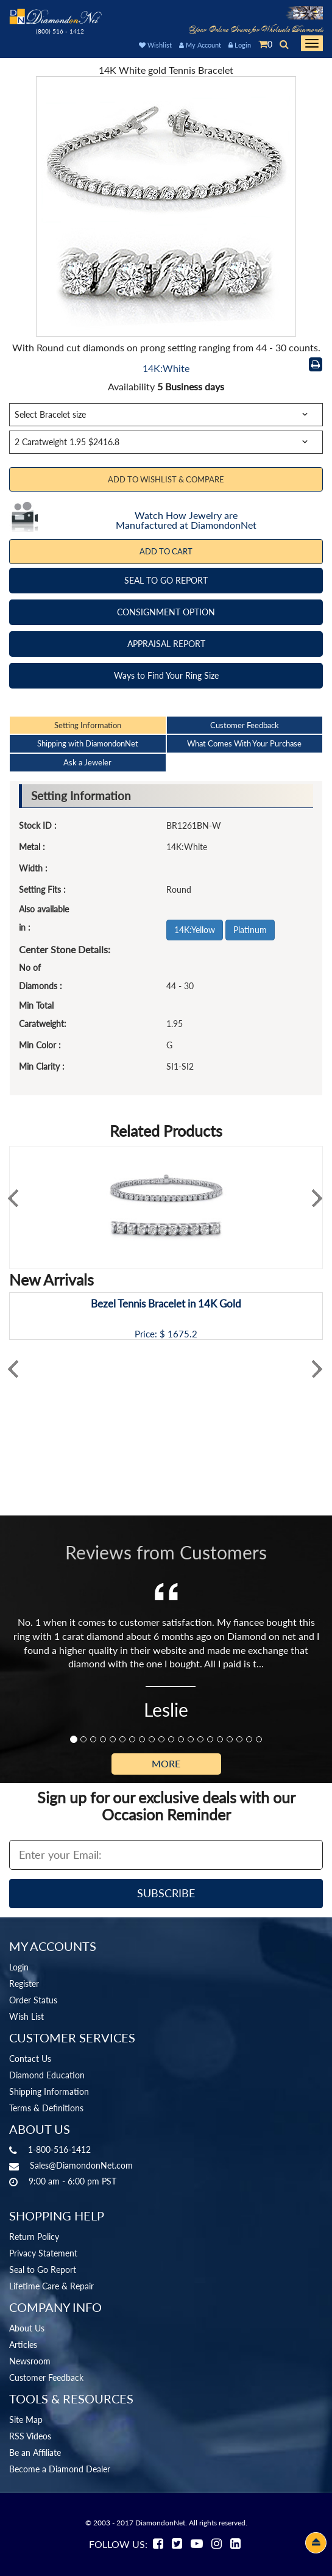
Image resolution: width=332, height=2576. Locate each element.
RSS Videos (30, 2436)
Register (24, 1983)
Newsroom (30, 2361)
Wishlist (155, 45)
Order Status (33, 2000)
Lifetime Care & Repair (51, 2286)
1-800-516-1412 (59, 2149)
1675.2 (182, 1334)
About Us (26, 2328)
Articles (23, 2344)
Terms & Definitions (46, 2108)
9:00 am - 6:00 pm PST (72, 2181)
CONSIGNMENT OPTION (166, 612)
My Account (200, 45)
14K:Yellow (194, 930)
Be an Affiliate (35, 2452)
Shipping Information (49, 2091)
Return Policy (34, 2236)
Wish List (26, 2016)
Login (239, 45)
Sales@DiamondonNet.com (81, 2165)
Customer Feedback (46, 2377)
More (166, 1763)
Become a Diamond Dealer (59, 2469)
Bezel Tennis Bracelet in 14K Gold (166, 1304)
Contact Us (30, 2058)
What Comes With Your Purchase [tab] (244, 743)
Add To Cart (166, 551)
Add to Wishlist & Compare (166, 479)
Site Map (26, 2419)
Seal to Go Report (42, 2269)
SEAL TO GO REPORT (166, 580)
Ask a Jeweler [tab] (87, 762)
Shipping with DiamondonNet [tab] (87, 743)
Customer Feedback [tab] (244, 725)
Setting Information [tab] (87, 725)
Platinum (250, 930)
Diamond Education (47, 2075)
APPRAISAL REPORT (166, 644)
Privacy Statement (43, 2253)
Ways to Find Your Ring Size (166, 675)
